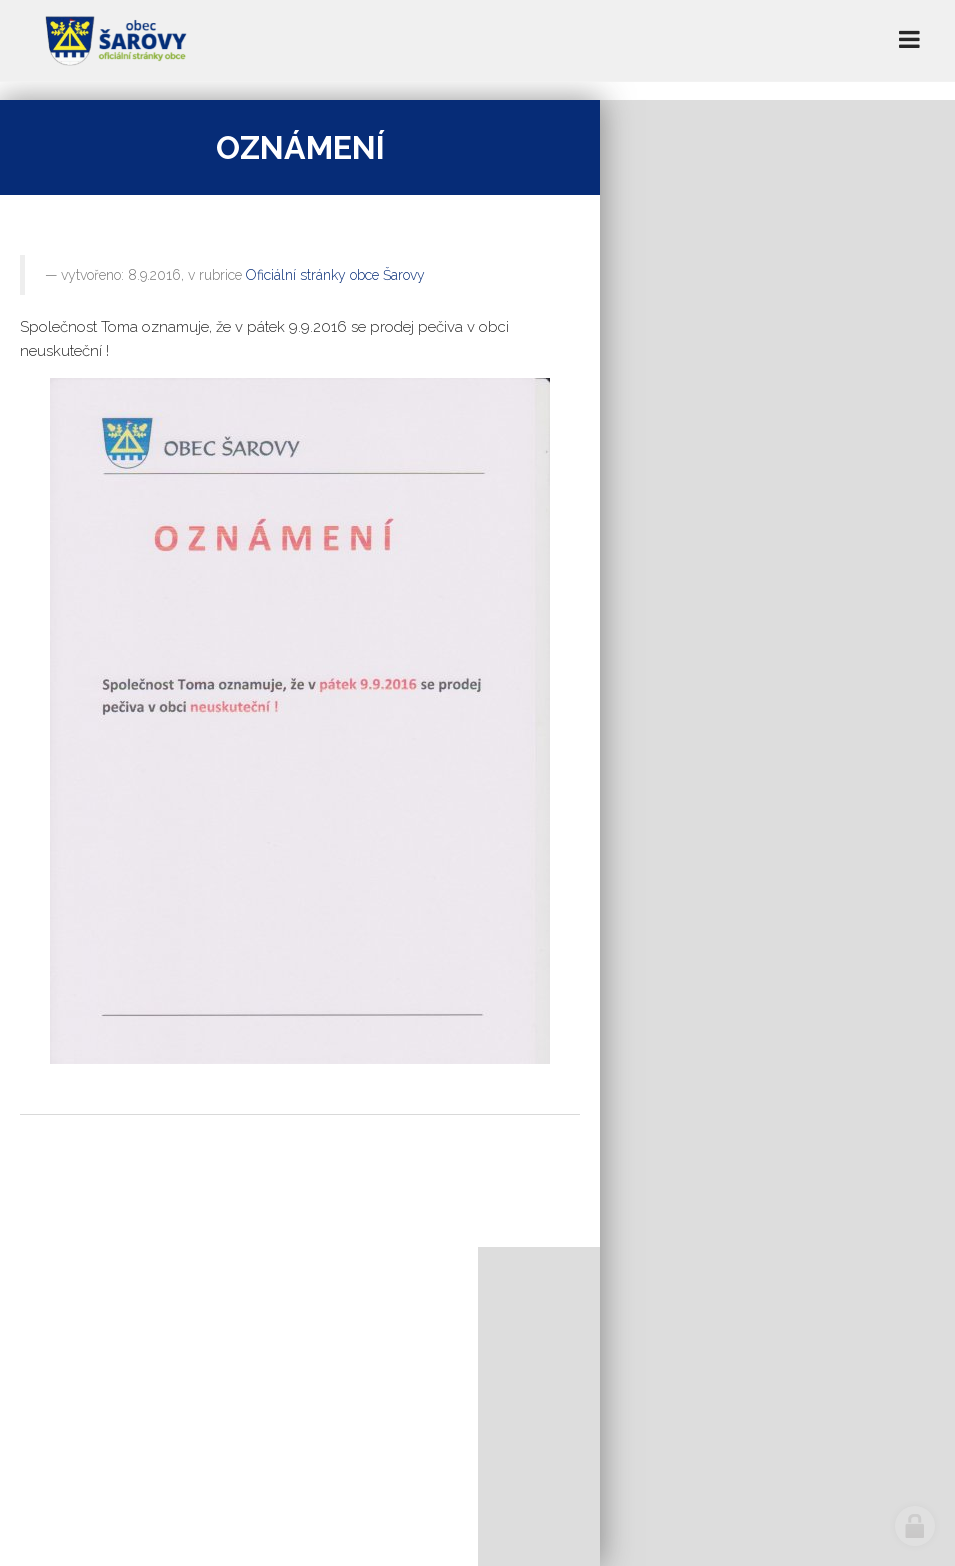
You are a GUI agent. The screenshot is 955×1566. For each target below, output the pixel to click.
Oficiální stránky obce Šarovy (335, 275)
